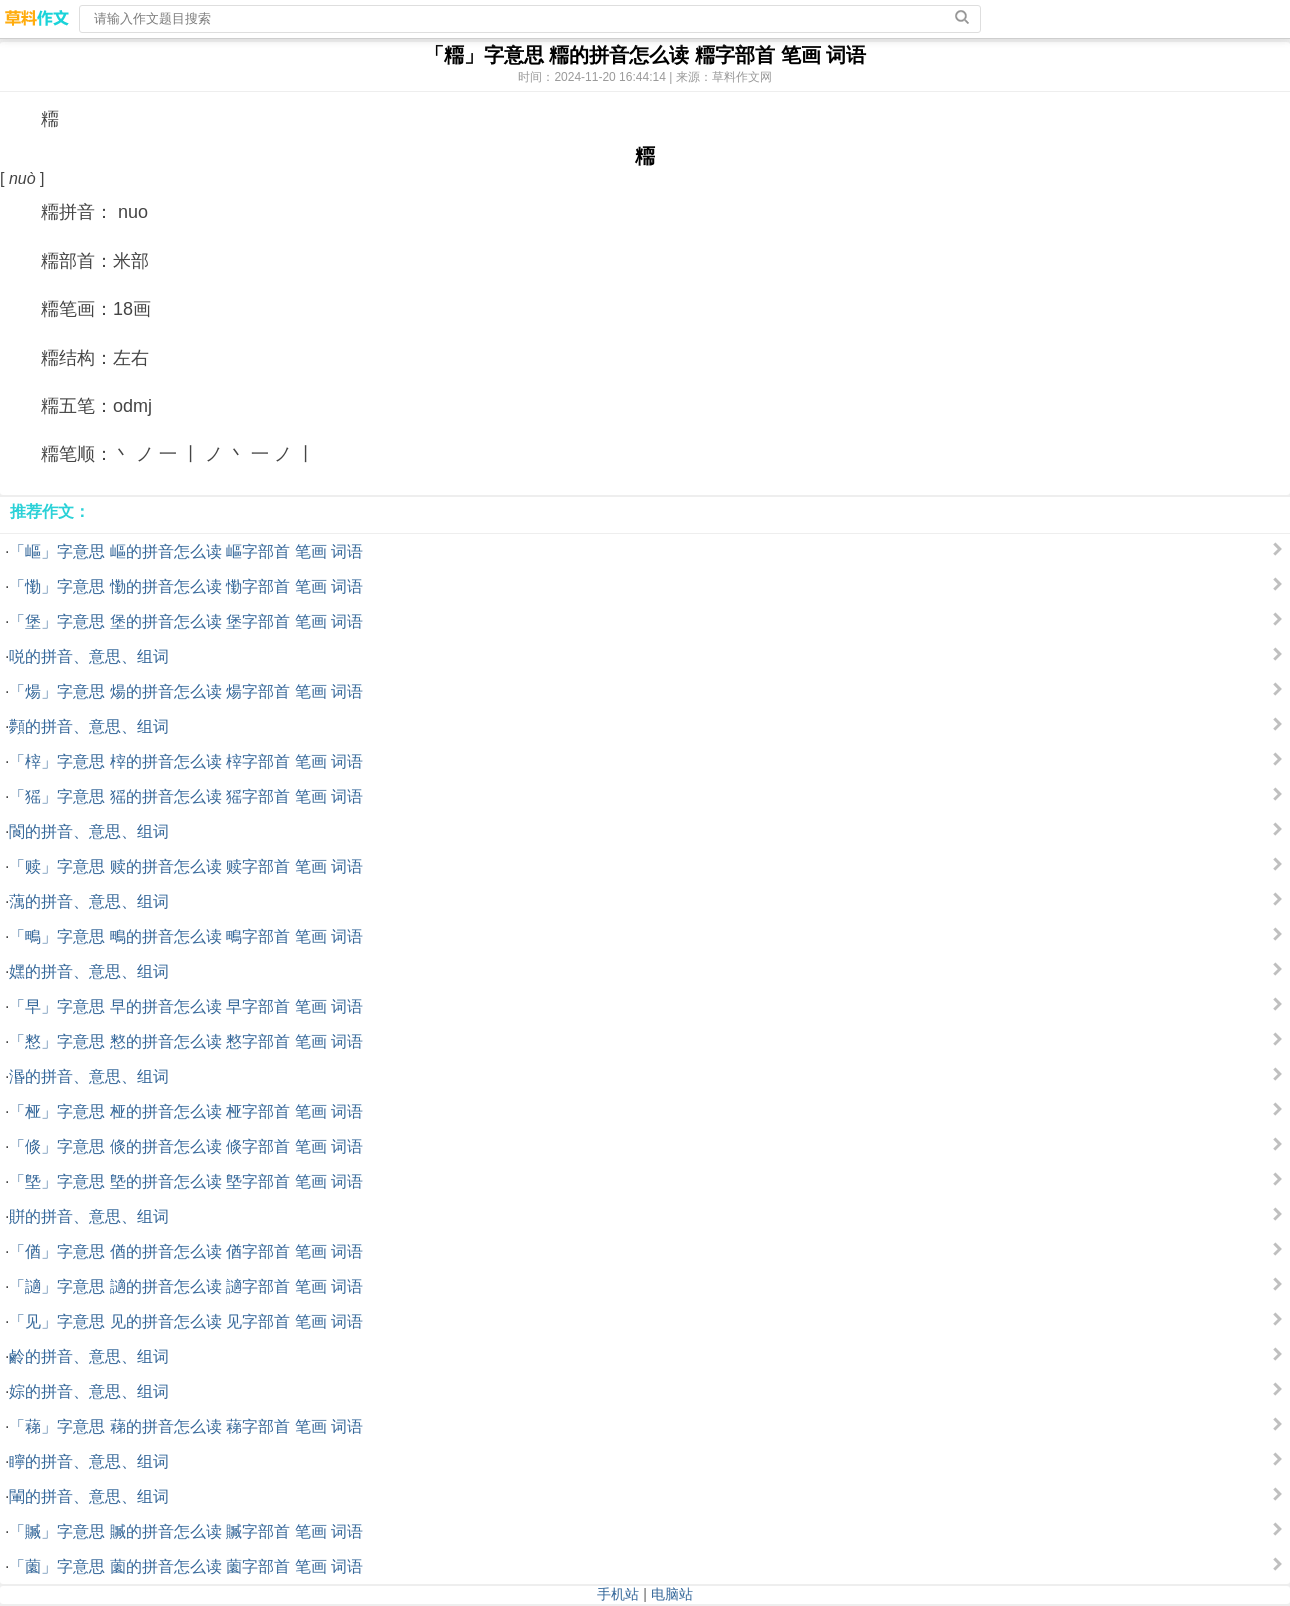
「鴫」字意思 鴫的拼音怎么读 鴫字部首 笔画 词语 (186, 936)
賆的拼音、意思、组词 (89, 1216)
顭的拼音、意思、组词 (89, 726)
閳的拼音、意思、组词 (89, 1496)
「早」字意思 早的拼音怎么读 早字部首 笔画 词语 (186, 1006)
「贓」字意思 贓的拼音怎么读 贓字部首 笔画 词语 (186, 1531)
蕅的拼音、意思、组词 (89, 901)
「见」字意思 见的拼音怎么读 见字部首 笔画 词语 (186, 1321)
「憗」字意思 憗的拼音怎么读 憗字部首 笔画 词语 (186, 1041)
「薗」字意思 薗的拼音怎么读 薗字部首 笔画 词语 (186, 1566)
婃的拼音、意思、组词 (89, 1391)
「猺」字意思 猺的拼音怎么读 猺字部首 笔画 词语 (186, 796)
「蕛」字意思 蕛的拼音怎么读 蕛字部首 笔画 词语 (186, 1426)
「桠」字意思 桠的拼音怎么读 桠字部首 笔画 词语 (186, 1111)
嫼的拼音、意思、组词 (89, 971)
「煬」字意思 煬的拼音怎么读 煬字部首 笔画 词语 (186, 691)
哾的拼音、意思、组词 (89, 656)
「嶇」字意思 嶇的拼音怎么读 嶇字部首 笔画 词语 (186, 551)
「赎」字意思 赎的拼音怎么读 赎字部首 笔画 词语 (186, 866)
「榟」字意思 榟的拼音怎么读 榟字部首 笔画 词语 (186, 761)
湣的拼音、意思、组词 (89, 1076)
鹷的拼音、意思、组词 (89, 1356)
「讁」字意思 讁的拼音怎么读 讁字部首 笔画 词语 (186, 1286)
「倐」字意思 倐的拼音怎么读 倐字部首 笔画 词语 (186, 1146)
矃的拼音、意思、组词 (89, 1461)
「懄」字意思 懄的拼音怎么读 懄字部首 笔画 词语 (186, 586)
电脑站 (672, 1594)
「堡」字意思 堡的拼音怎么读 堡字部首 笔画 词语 (186, 621)
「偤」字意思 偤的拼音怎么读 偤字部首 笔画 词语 (186, 1251)
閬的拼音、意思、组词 (89, 831)
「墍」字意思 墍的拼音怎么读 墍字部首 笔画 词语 (186, 1181)
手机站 (618, 1594)
